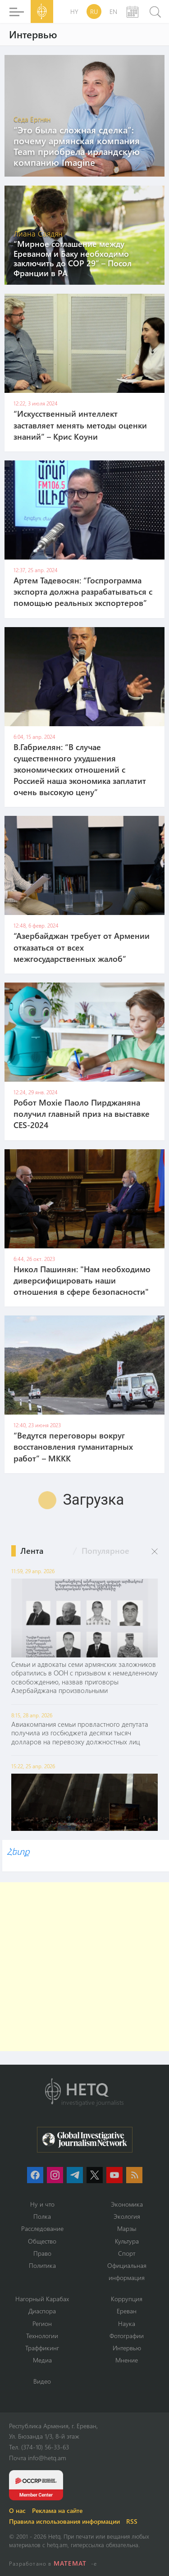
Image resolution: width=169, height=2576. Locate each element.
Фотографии (127, 2335)
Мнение (126, 2360)
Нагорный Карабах (42, 2298)
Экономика (127, 2204)
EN (113, 11)
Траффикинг (42, 2348)
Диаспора (42, 2311)
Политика (42, 2265)
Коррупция (126, 2298)
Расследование (42, 2228)
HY (74, 11)
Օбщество (42, 2241)
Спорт (126, 2253)
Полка (42, 2216)
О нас (17, 2510)
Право (42, 2253)
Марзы (127, 2228)
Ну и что (42, 2204)
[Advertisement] (84, 1966)
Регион (42, 2323)
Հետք (18, 1851)
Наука (126, 2323)
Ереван (127, 2311)
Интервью (127, 2348)
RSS (131, 2521)
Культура (127, 2241)
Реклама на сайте (57, 2510)
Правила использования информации (64, 2521)
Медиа (42, 2360)
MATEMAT (70, 2563)
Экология (127, 2216)
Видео (42, 2381)
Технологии (42, 2335)
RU (94, 11)
